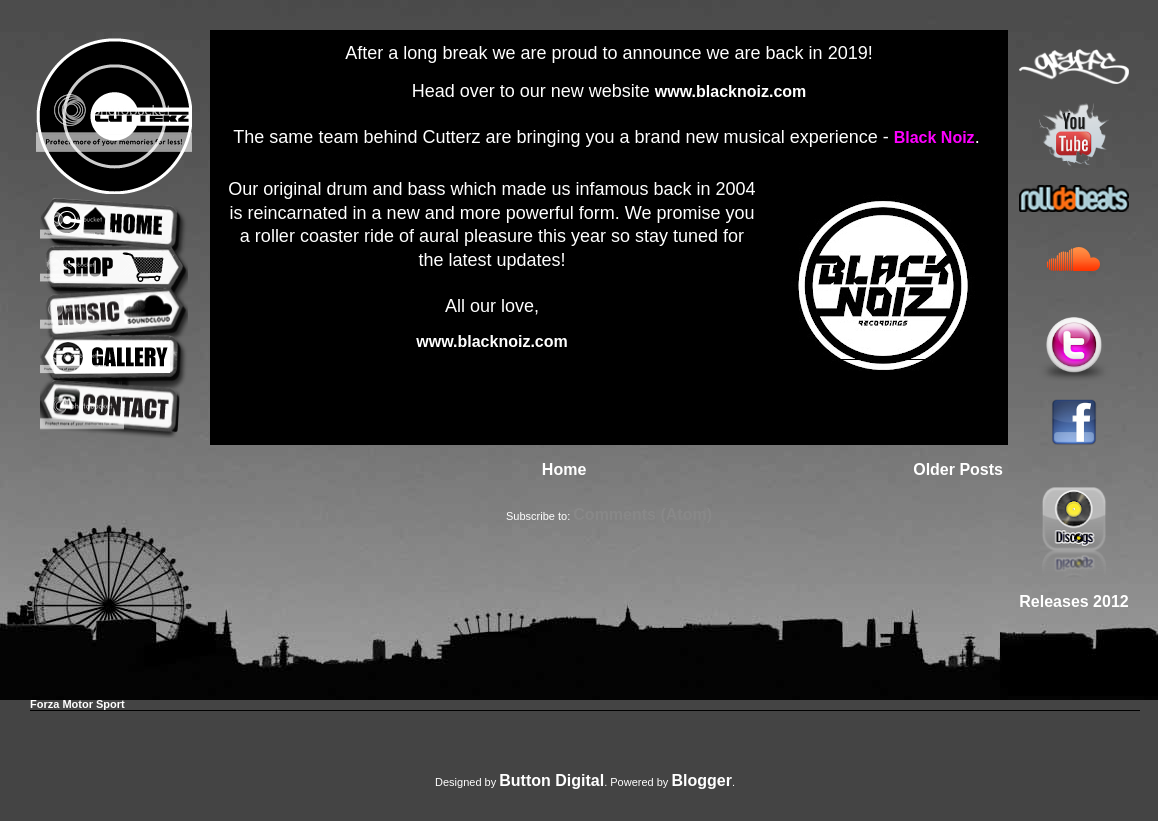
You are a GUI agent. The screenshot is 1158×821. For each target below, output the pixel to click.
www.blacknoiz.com (730, 91)
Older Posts (958, 469)
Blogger (701, 780)
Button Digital (551, 780)
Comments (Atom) (642, 514)
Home (564, 469)
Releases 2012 (1073, 601)
